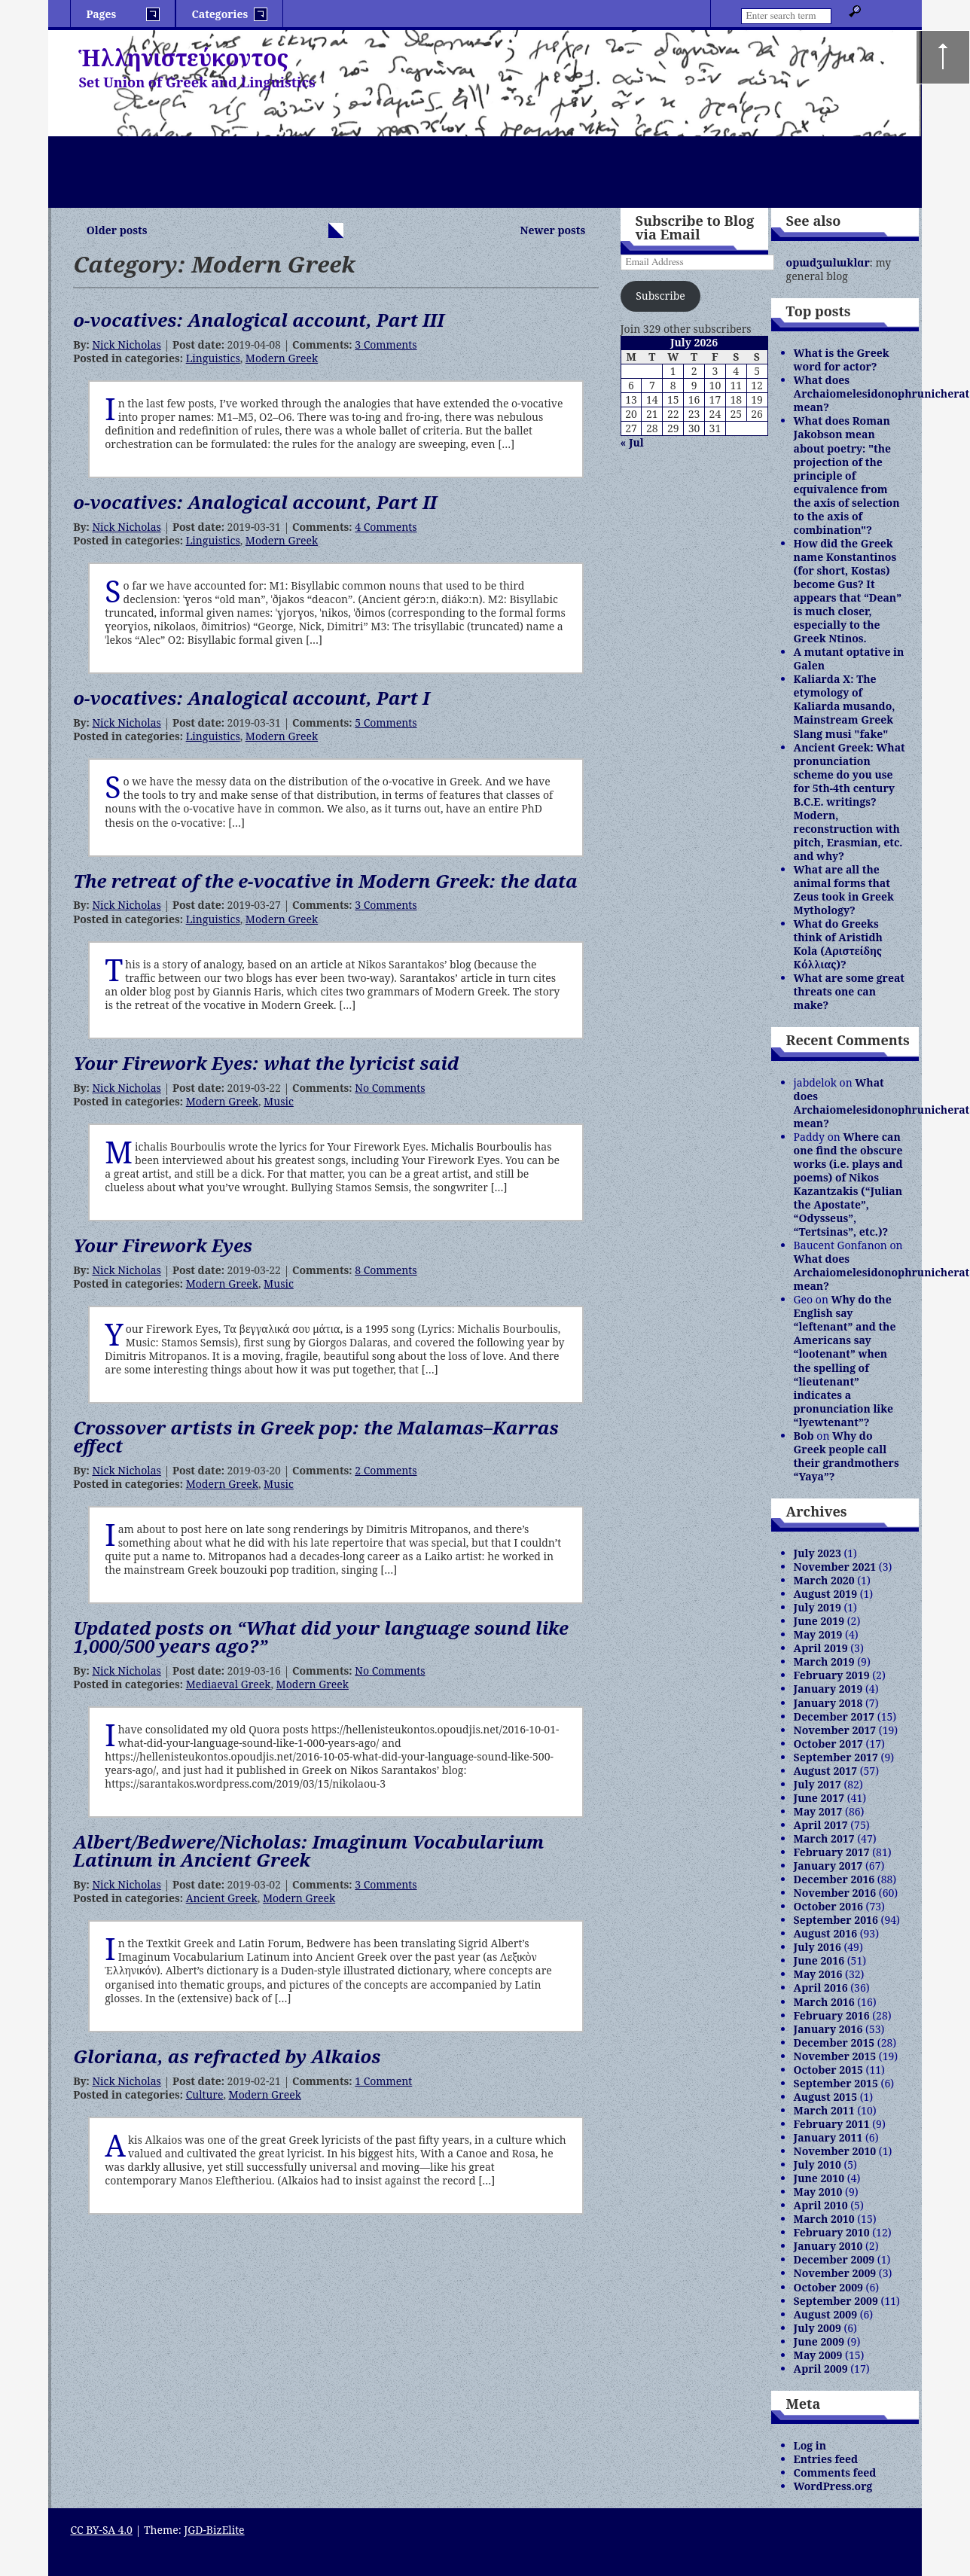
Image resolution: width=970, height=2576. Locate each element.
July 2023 (817, 1553)
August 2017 (825, 1771)
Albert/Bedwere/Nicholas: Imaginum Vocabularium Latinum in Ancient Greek (308, 1850)
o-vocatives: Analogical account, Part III (258, 319)
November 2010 (835, 2151)
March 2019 (824, 1661)
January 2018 (828, 1703)
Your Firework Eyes (162, 1245)
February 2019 (832, 1675)
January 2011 (828, 2137)
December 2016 (834, 1879)
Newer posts (553, 230)
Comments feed (835, 2472)
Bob (804, 1435)
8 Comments (385, 1270)
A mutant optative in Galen (849, 658)
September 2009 (836, 2301)
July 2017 (817, 1784)
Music (279, 1101)
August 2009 (825, 2314)
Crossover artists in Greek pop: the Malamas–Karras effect (316, 1436)
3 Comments (385, 344)
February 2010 (832, 2232)
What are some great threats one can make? (849, 991)
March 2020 (824, 1580)
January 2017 (828, 1865)
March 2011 (824, 2110)
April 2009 (821, 2368)
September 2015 (836, 2083)
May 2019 (818, 1634)
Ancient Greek (222, 1898)
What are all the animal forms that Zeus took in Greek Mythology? (844, 889)
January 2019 (828, 1688)
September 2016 (836, 1920)
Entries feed (826, 2459)
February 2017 (832, 1852)
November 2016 (835, 1893)
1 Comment (383, 2081)
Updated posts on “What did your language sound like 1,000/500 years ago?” (320, 1636)
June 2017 (819, 1798)
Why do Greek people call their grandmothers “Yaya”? (846, 1455)
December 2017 (834, 1716)
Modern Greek (282, 358)
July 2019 (817, 1607)
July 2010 (817, 2164)
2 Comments (385, 1470)
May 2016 (818, 1974)
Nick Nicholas (126, 344)
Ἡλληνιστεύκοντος (183, 57)
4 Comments (385, 527)
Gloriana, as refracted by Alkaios (226, 2056)
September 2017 (836, 1757)
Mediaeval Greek (228, 1684)
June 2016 (819, 1960)
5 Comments (385, 722)
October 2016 (828, 1906)
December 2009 (834, 2259)
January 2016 (828, 2029)
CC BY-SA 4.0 (101, 2530)
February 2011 (832, 2124)
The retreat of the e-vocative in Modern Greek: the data (325, 880)
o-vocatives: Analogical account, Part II (255, 501)
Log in (810, 2445)
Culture (205, 2094)
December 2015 (834, 2042)
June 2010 (819, 2178)
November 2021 (835, 1566)
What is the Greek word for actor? (841, 359)
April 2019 (821, 1648)
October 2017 (828, 1743)
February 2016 (832, 2015)
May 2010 (818, 2191)
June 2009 (819, 2341)
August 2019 (825, 1594)
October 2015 (828, 2069)
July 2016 (817, 1947)
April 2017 (821, 1825)
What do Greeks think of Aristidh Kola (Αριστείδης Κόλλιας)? (838, 943)
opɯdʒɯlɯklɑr (828, 262)
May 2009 (818, 2355)
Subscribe (660, 295)
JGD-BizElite (214, 2530)
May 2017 (818, 1811)
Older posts (117, 230)
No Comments (390, 1088)
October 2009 (828, 2287)
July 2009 (817, 2328)
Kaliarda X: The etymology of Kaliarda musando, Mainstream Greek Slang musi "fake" (844, 706)
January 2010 (828, 2246)
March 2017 (824, 1838)
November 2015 (835, 2056)
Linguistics (213, 358)
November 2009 (835, 2273)
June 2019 (819, 1621)
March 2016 (824, 2002)
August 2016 (825, 1933)
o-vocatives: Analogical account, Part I (251, 697)
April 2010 (821, 2205)
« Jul (632, 442)
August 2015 (825, 2097)
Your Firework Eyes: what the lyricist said (266, 1062)
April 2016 (821, 1987)
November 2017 (835, 1730)
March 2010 (824, 2219)
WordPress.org (833, 2486)
